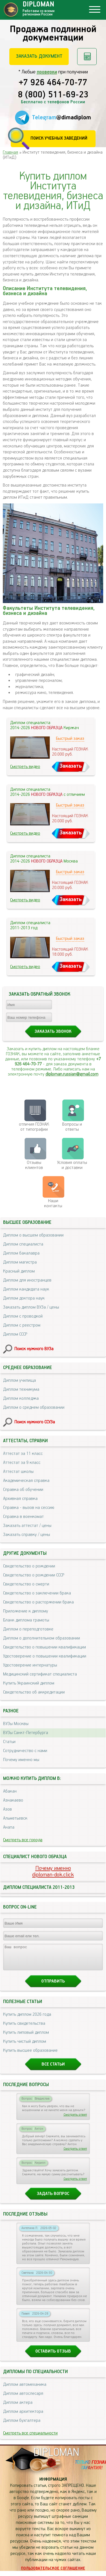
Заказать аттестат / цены (27, 1525)
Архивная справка (20, 1498)
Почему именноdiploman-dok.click (53, 1871)
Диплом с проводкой (23, 1316)
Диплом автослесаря (23, 2398)
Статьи (9, 1741)
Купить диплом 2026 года (27, 2019)
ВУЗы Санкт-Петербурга (25, 1732)
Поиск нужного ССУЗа (34, 1422)
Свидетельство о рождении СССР (33, 1575)
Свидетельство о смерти (26, 1584)
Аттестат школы (18, 1471)
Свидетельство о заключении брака (37, 1593)
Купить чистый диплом (24, 2046)
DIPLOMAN (56, 2457)
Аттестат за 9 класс (21, 1462)
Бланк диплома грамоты (26, 1620)
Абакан (10, 1791)
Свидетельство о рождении (29, 1566)
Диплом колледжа (21, 1398)
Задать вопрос (53, 2198)
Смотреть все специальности (30, 2438)
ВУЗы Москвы (16, 1723)
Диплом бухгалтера (21, 2425)
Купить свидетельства (24, 2028)
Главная (10, 152)
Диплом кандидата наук (26, 1289)
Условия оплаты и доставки (72, 1165)
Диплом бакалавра (21, 1253)
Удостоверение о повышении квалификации (44, 1656)
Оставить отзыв (53, 2356)
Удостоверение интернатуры (30, 1665)
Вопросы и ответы (72, 1127)
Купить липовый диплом (26, 2037)
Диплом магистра (20, 1262)
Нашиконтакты (53, 1203)
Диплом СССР (15, 1334)
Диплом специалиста (23, 1244)
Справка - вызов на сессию (28, 1507)
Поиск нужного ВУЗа (33, 1349)
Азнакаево (13, 1800)
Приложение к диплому (25, 1611)
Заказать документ (39, 56)
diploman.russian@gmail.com (72, 1074)
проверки (47, 72)
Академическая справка (26, 1480)
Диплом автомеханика (24, 2389)
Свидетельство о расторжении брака (38, 1602)
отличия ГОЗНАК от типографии (34, 1127)
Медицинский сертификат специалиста (40, 1674)
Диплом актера (18, 2407)
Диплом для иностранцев (27, 1280)
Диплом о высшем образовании (33, 1235)
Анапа (8, 1827)
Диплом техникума (21, 1389)
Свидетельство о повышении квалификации (44, 1647)
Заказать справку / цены (26, 1534)
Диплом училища (19, 1380)
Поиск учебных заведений (59, 138)
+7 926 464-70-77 (53, 83)
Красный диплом (19, 1271)
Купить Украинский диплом (28, 1683)
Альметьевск (15, 1818)
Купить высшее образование (30, 2055)
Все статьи (53, 2069)
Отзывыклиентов (34, 1165)
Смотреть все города (22, 1840)
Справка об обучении (23, 1489)
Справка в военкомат (23, 1516)
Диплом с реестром (21, 1325)
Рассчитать (87, 56)
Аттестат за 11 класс (23, 1453)
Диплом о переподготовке (28, 1629)
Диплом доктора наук (24, 1298)
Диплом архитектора (23, 2416)
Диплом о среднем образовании (33, 1407)
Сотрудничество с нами (25, 1750)
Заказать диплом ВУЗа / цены (31, 1307)
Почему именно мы (21, 1759)
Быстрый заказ (70, 738)
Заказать (71, 766)
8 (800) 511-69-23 (53, 95)
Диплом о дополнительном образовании (41, 1638)
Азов (7, 1809)
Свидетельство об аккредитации (34, 1692)
